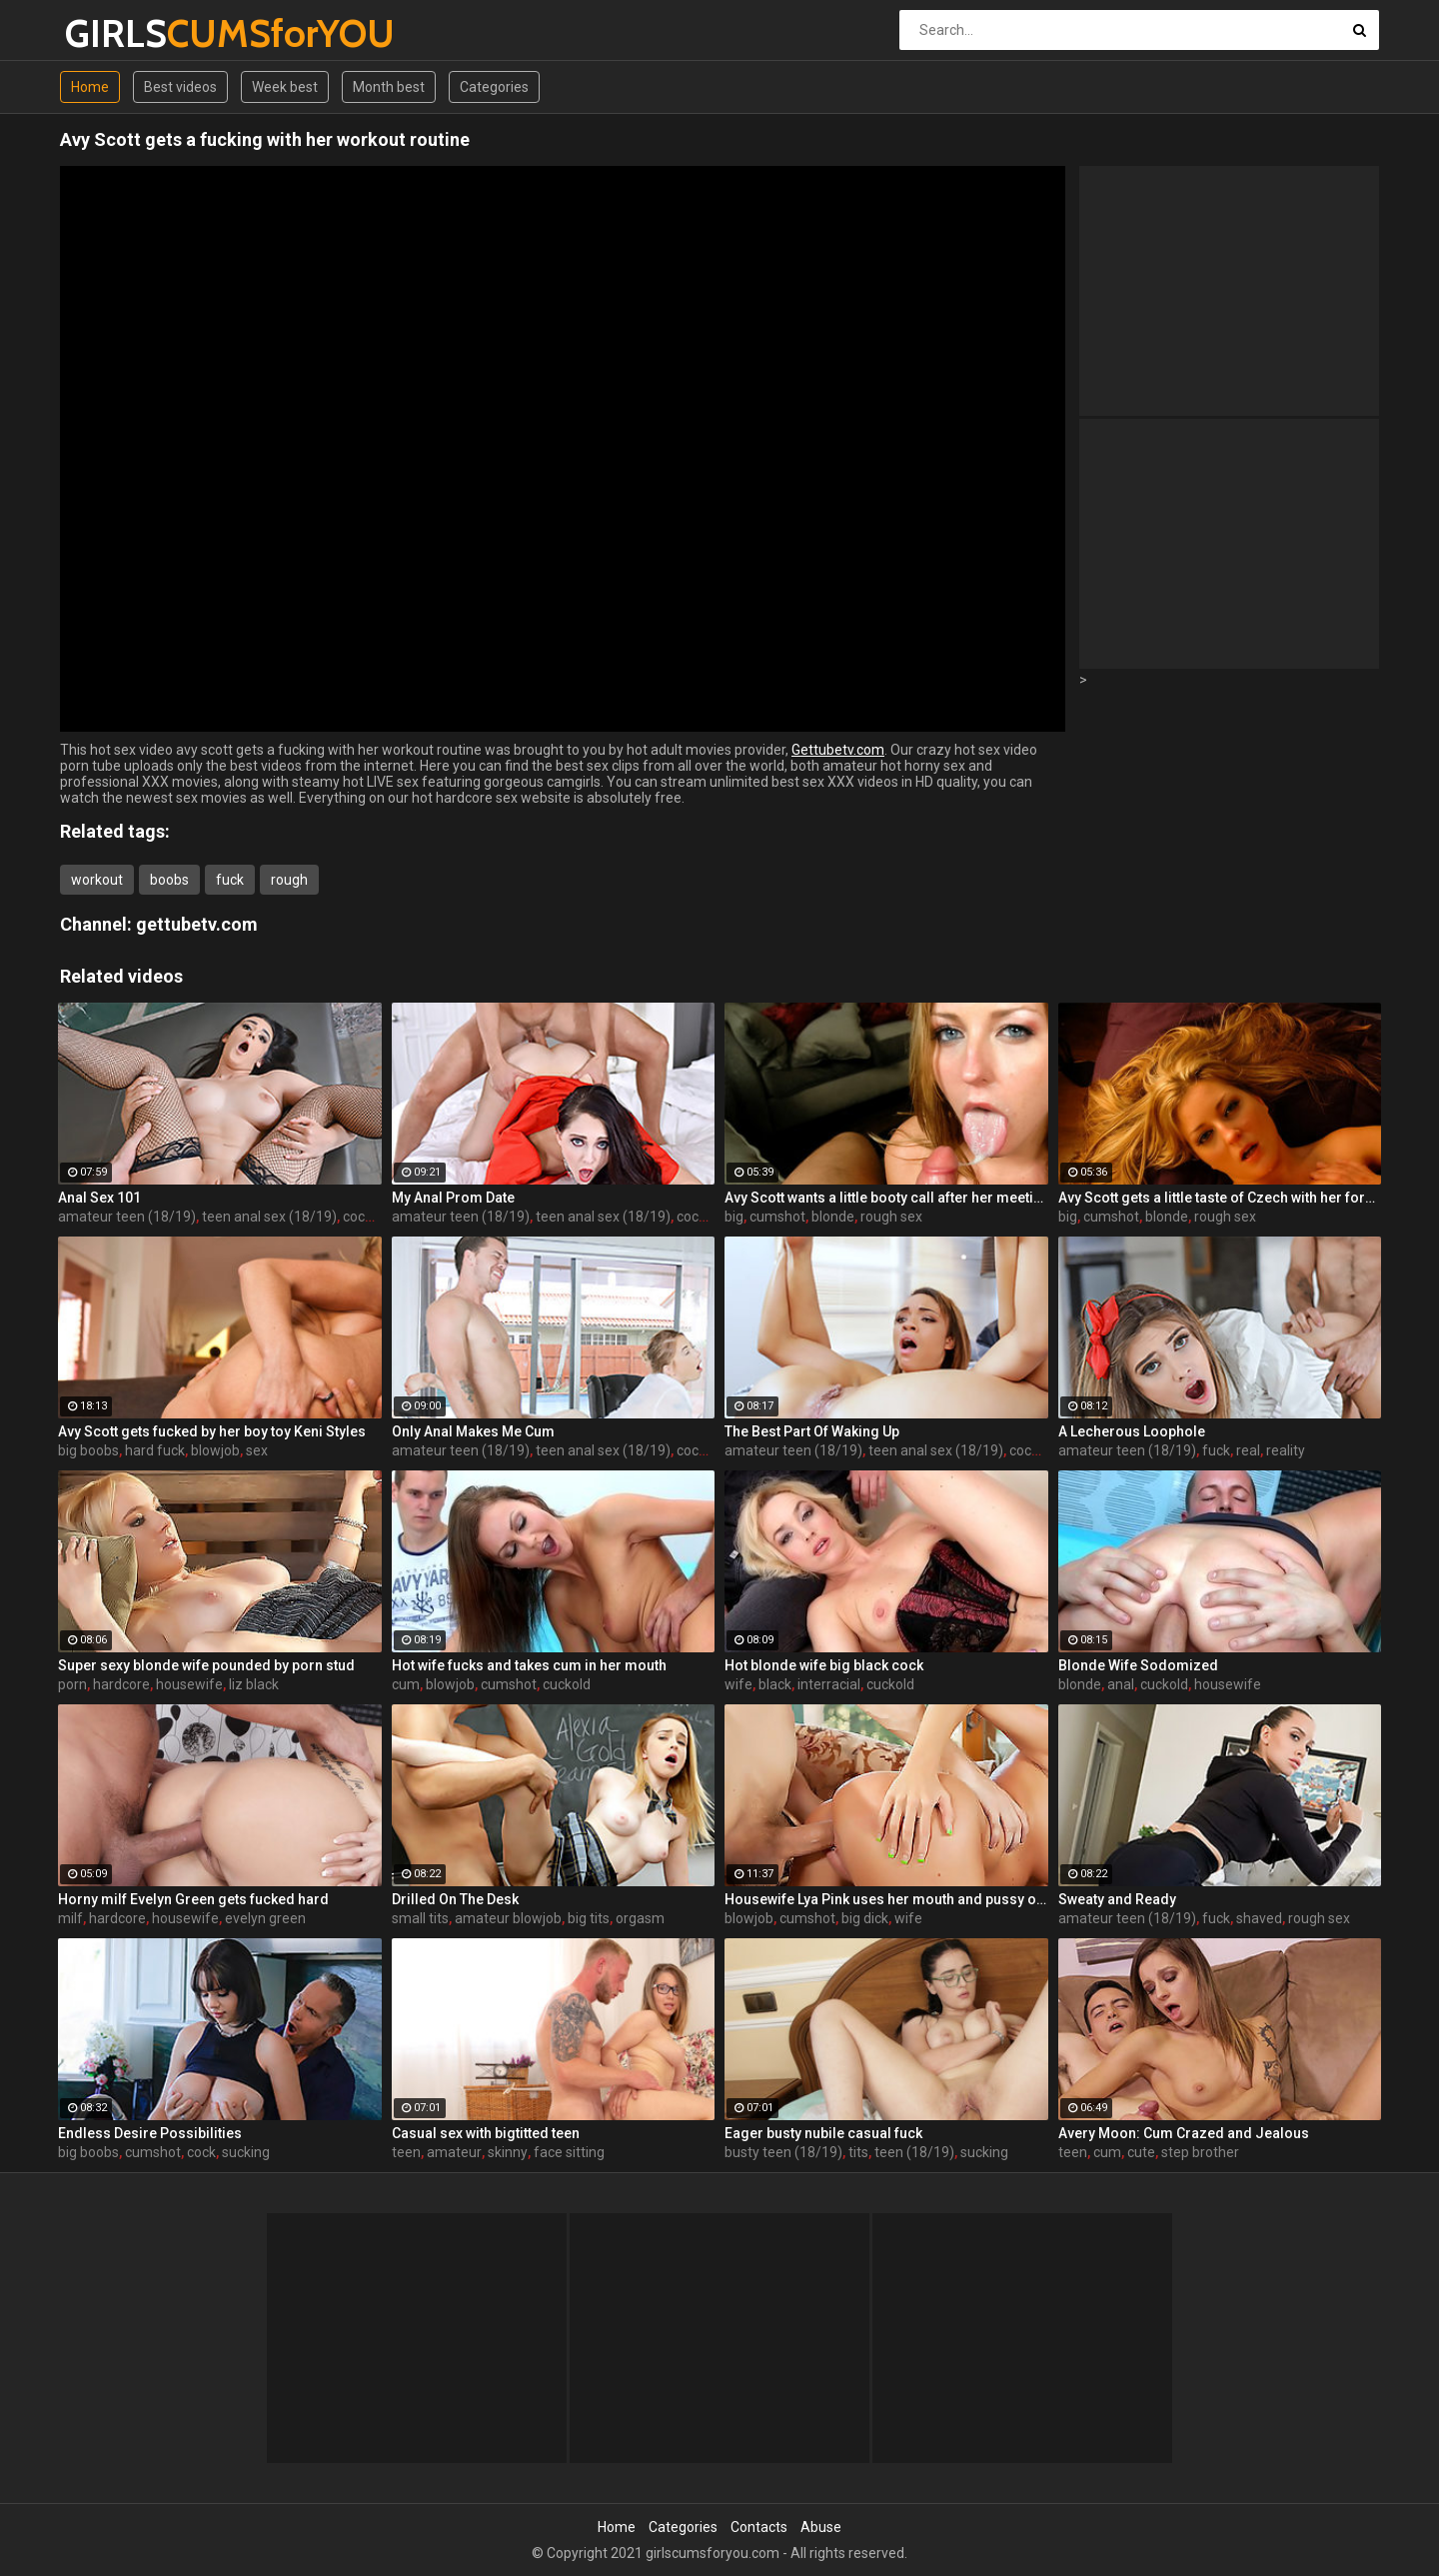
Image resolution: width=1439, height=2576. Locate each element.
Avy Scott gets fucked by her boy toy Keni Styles (212, 1431)
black (774, 1684)
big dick (864, 1918)
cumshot (777, 1217)
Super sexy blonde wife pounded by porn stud (206, 1665)
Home (90, 87)
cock (357, 1217)
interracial (828, 1684)
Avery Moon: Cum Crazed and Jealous (1183, 2133)
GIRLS (117, 33)
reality (1285, 1450)
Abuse (820, 2527)
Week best (285, 87)
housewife (189, 1684)
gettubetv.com (197, 924)
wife (738, 1684)
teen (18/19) (914, 2152)
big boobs (88, 1450)
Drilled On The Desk (455, 1899)
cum (406, 1684)
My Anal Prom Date (453, 1198)
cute (1141, 2152)
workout (97, 880)
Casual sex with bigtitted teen (486, 2133)
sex (257, 1450)
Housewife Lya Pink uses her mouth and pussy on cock (886, 1899)
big (733, 1217)
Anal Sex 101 (99, 1198)
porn (72, 1684)
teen (406, 2152)
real (1248, 1450)
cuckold (567, 1684)
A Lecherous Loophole (1131, 1431)
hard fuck (155, 1450)
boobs (169, 880)
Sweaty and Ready (1117, 1899)
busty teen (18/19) (783, 2152)
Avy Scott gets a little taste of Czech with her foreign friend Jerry (1220, 1198)
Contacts (758, 2527)
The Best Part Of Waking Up (811, 1431)
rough (289, 880)
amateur (454, 2152)
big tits (589, 1918)
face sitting (569, 2152)
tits (858, 2152)
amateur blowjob (508, 1918)
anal (1120, 1684)
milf (70, 1918)
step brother (1200, 2152)
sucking (246, 2152)
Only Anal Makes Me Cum (473, 1431)
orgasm (640, 1918)
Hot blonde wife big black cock (823, 1665)
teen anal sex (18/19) (269, 1217)
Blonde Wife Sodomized (1138, 1665)
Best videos (180, 87)
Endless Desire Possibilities (150, 2133)
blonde (832, 1217)
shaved (1259, 1918)
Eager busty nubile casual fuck (823, 2133)
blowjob (215, 1450)
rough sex (891, 1217)
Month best (389, 87)
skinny (508, 2152)
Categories (494, 87)
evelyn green (265, 1918)
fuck (230, 880)
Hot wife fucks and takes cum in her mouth (529, 1665)
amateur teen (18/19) (127, 1217)
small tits (420, 1918)
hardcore (121, 1684)
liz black (254, 1684)
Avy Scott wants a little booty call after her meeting (886, 1198)
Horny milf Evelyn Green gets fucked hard (193, 1899)
